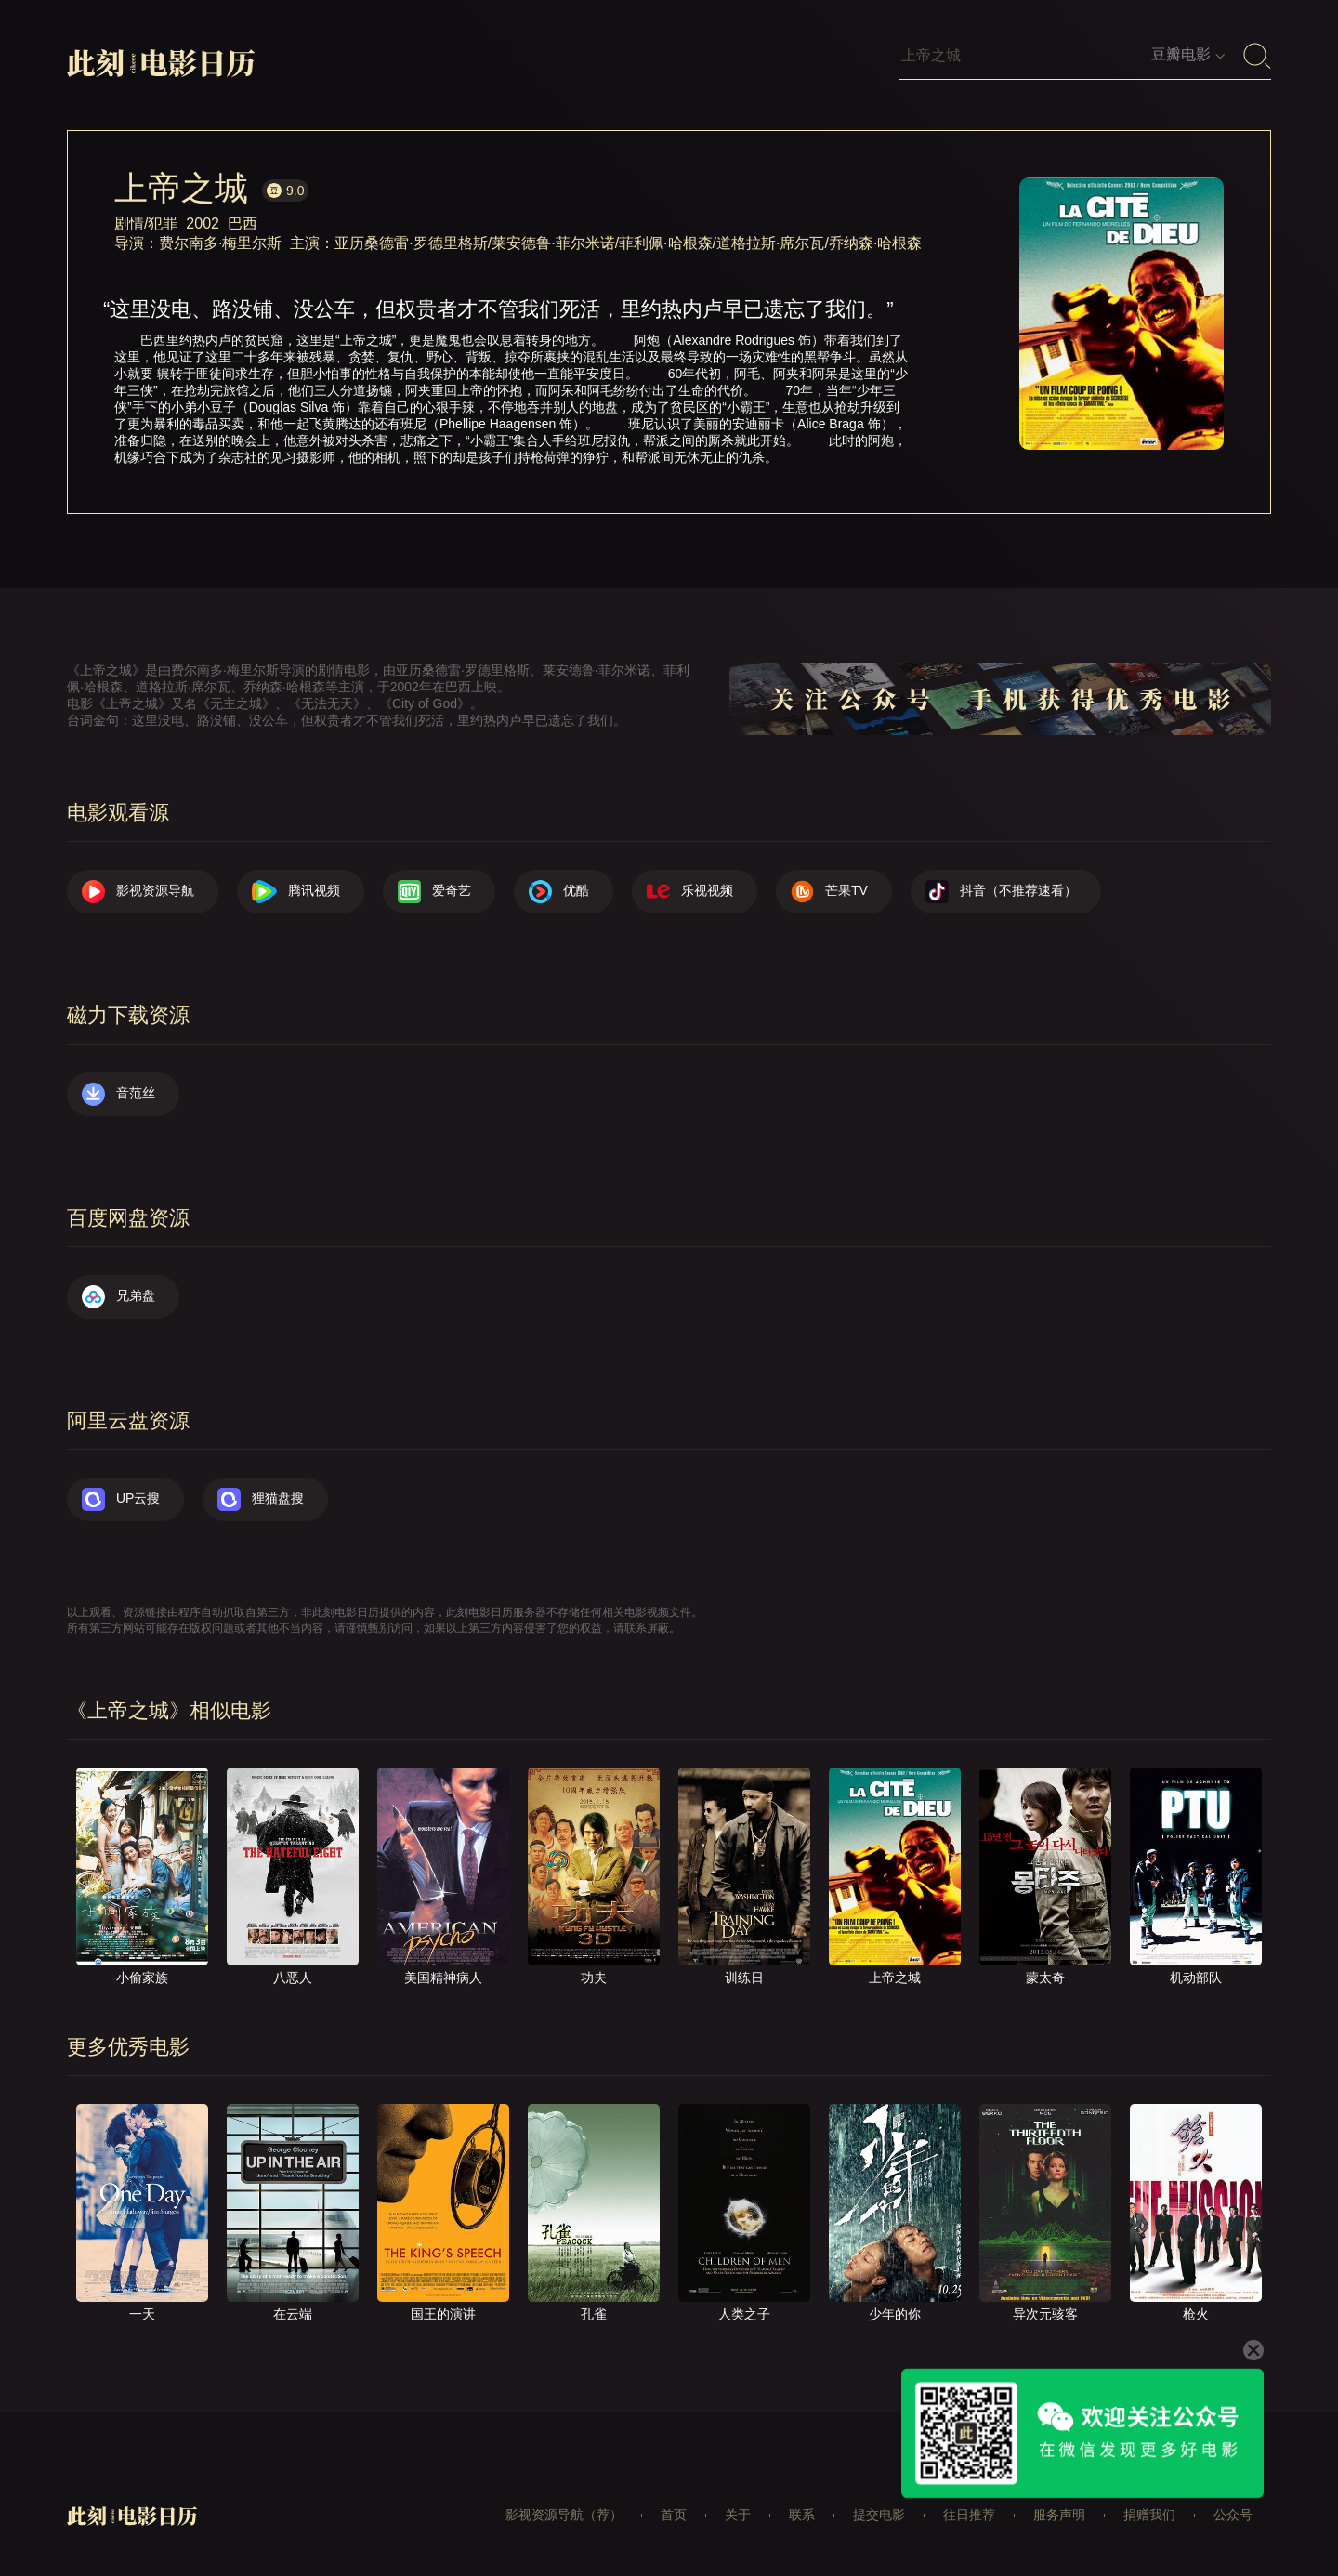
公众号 (1233, 2514)
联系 (802, 2514)
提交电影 (879, 2514)
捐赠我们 (1149, 2514)
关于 (738, 2514)
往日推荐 (969, 2514)
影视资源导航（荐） (564, 2514)
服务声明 (1059, 2514)
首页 (674, 2514)
